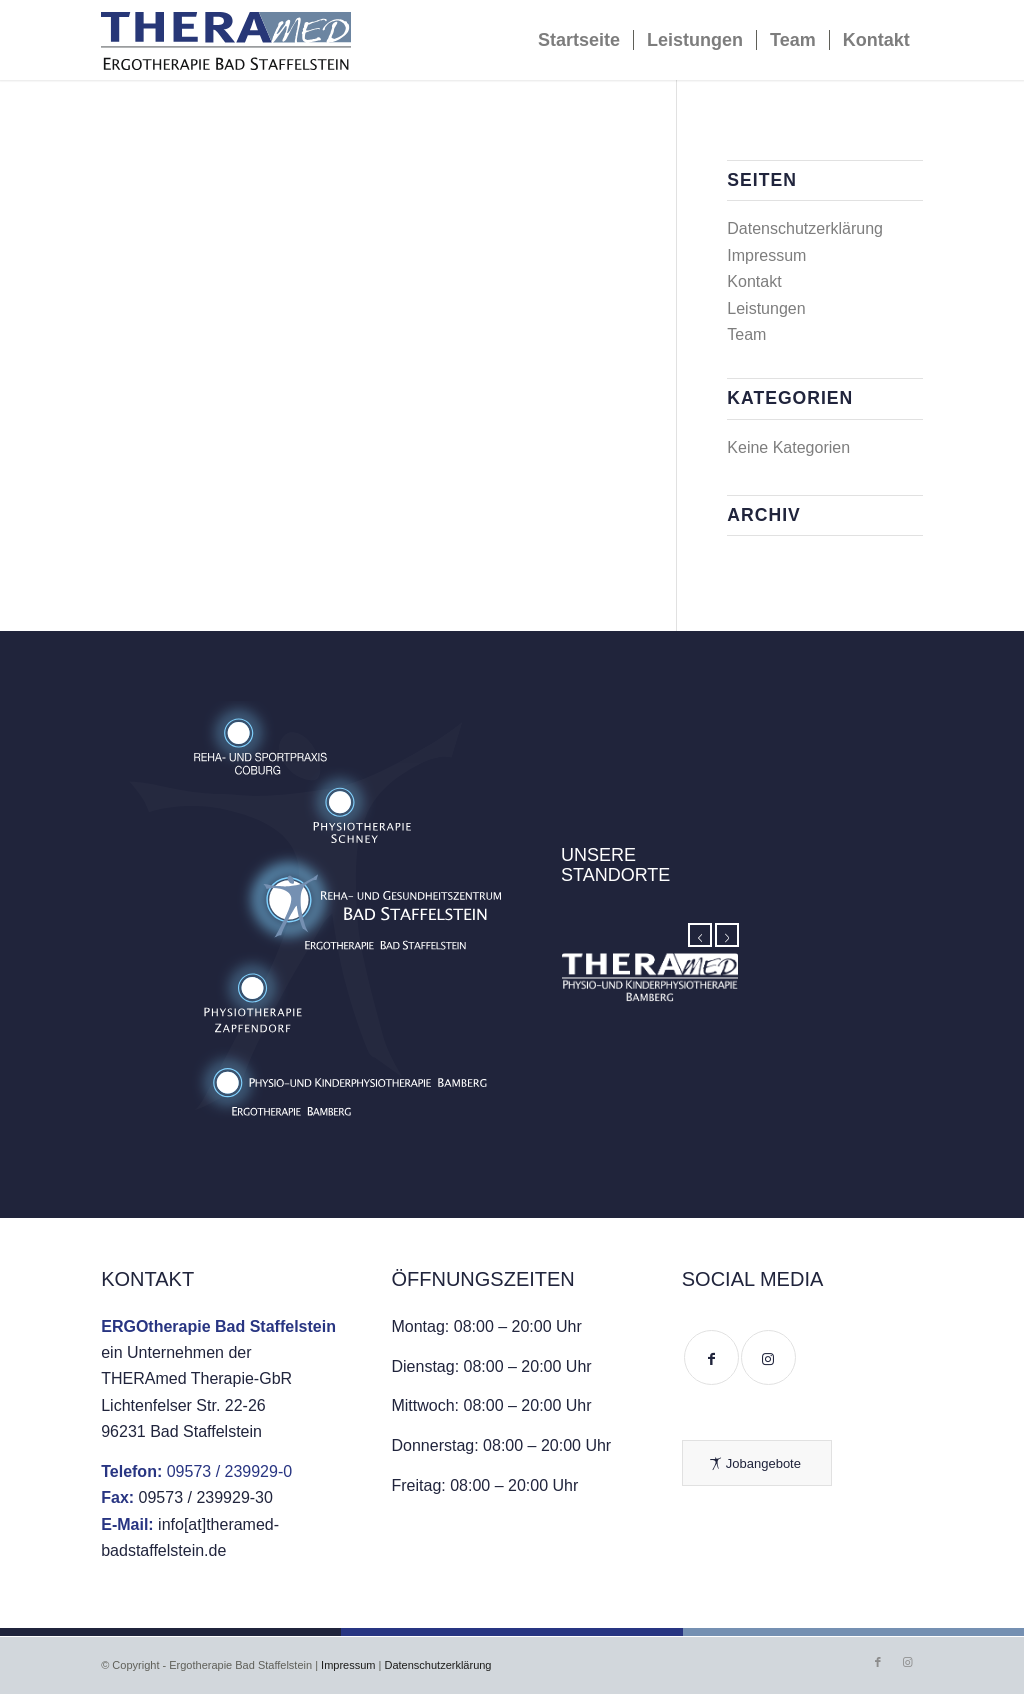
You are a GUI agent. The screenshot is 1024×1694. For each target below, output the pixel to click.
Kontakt (754, 281)
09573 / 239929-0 (229, 1471)
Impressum (766, 255)
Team (746, 334)
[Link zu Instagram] (908, 1662)
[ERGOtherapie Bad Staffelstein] (226, 45)
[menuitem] (579, 40)
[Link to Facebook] (711, 1357)
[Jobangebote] (757, 1463)
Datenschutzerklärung (805, 228)
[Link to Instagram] (768, 1357)
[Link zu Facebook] (878, 1662)
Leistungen (766, 308)
